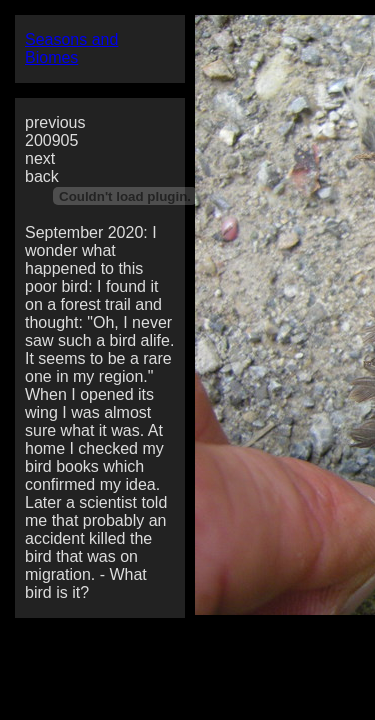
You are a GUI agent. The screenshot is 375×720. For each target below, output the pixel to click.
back (42, 176)
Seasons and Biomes (71, 48)
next (40, 158)
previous (55, 122)
